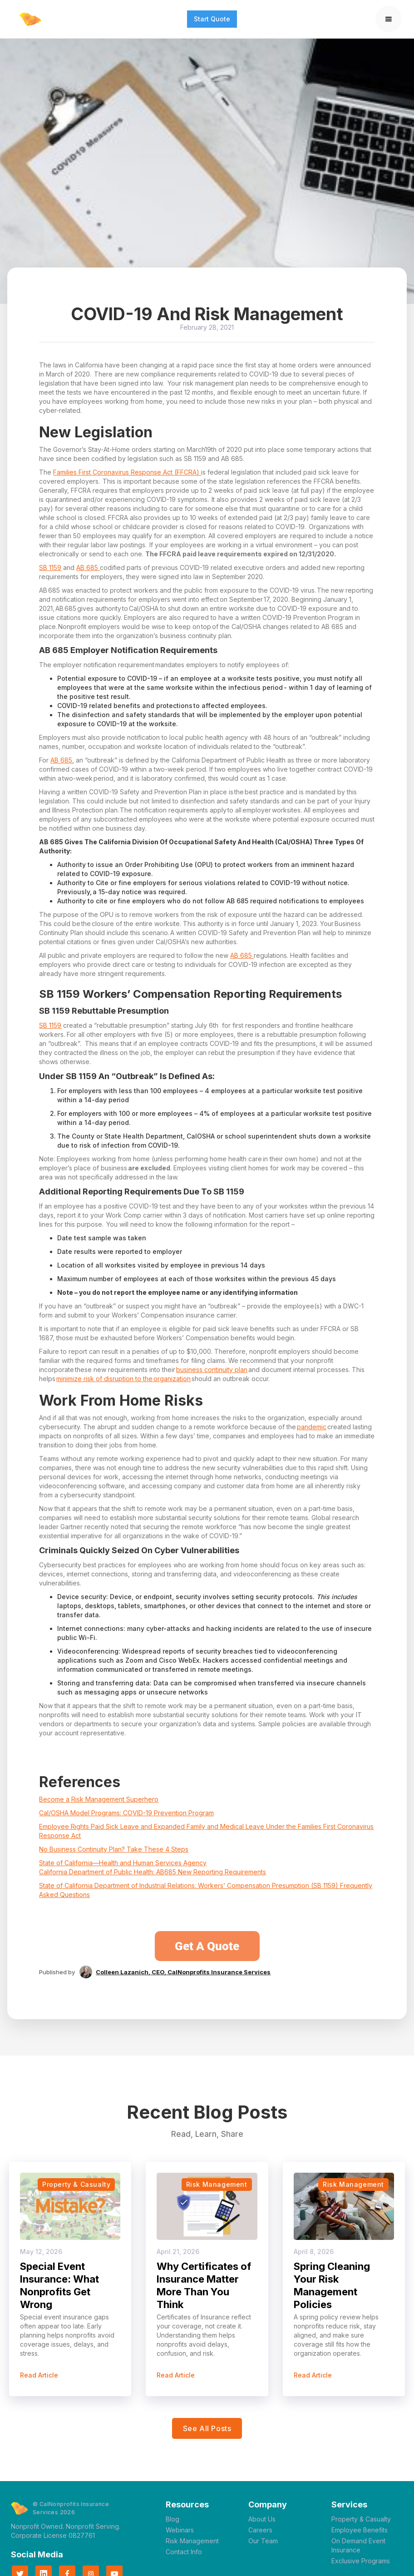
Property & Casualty (361, 2519)
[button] (388, 19)
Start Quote (212, 19)
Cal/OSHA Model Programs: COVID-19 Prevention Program (126, 1813)
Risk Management (192, 2541)
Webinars (180, 2530)
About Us (262, 2519)
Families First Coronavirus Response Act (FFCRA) (127, 472)
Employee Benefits (359, 2530)
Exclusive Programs (360, 2561)
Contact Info (184, 2552)
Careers (260, 2530)
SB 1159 (50, 567)
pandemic (311, 1427)
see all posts (207, 2428)
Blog (172, 2519)
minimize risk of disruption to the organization (123, 1378)
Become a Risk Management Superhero (98, 1799)
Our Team (263, 2541)
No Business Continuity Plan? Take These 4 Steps (113, 1849)
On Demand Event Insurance (358, 2545)
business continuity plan (211, 1369)
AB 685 (88, 567)
